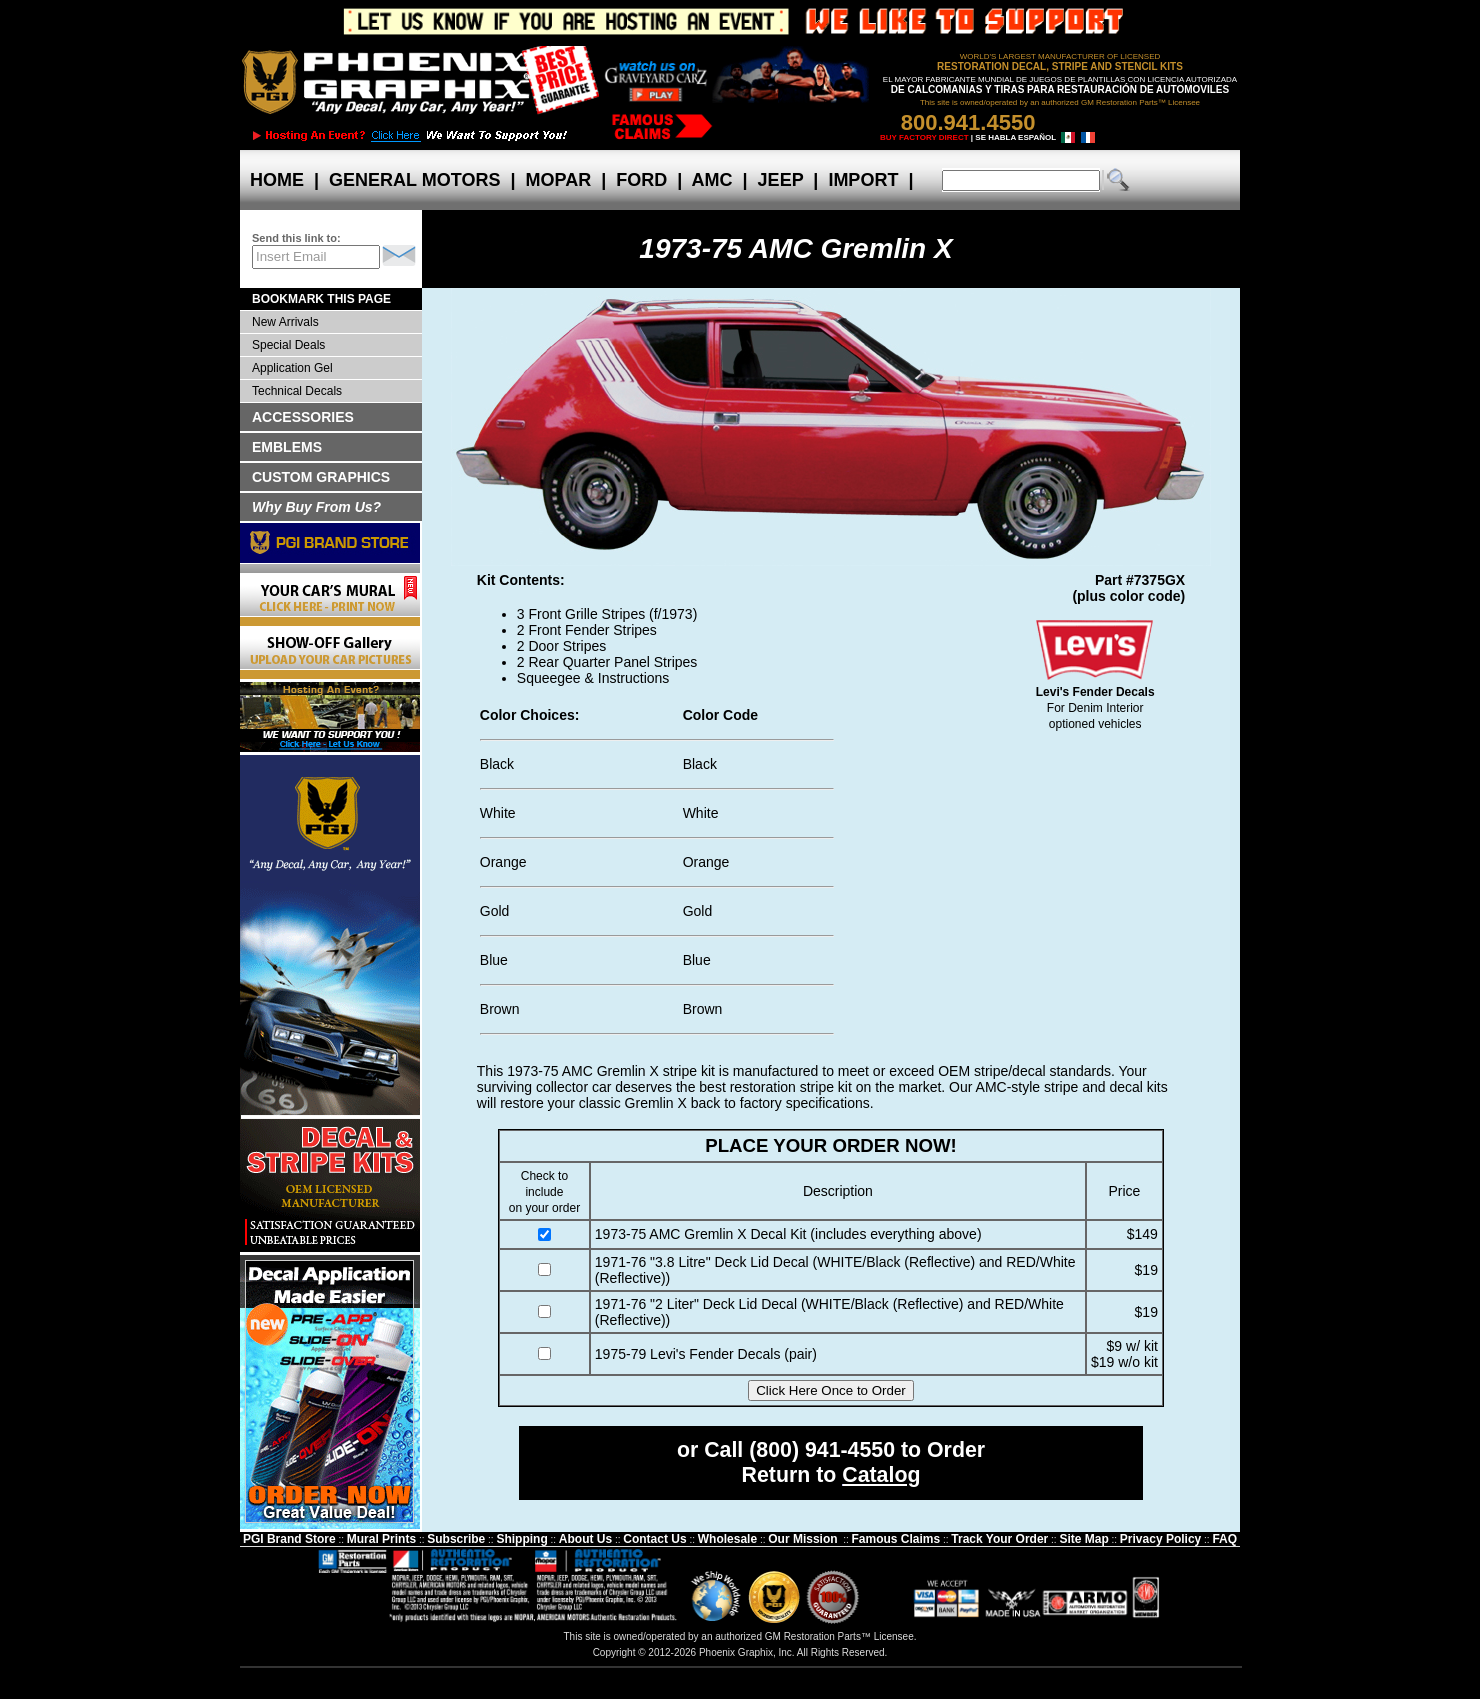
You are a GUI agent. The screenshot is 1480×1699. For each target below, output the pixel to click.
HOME (277, 180)
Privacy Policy (1160, 1539)
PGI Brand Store (289, 1539)
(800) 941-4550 (822, 1450)
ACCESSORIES (303, 417)
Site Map (1083, 1539)
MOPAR (558, 180)
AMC (712, 180)
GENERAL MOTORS (414, 180)
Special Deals (288, 345)
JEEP (781, 180)
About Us (585, 1539)
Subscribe (456, 1539)
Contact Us (654, 1539)
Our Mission (802, 1539)
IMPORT (863, 180)
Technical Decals (297, 391)
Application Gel (292, 368)
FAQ (1224, 1539)
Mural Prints (381, 1539)
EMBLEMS (287, 447)
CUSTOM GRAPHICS (321, 477)
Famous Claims (896, 1539)
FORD (641, 180)
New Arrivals (285, 322)
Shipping (521, 1539)
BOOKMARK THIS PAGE (321, 299)
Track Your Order (999, 1539)
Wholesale (727, 1539)
